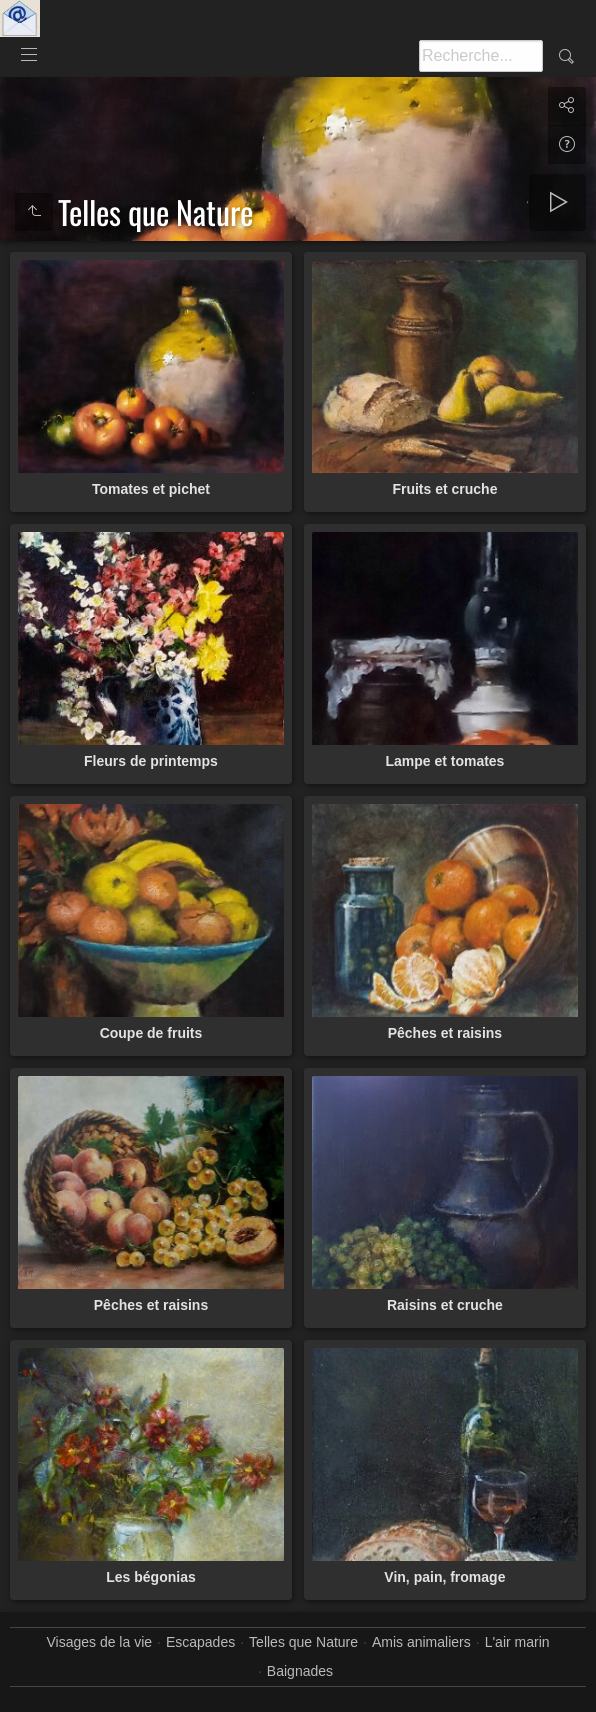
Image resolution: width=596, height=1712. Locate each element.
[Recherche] (481, 56)
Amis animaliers (421, 1642)
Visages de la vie (99, 1642)
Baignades (300, 1671)
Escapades (200, 1642)
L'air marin (517, 1642)
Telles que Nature (303, 1642)
